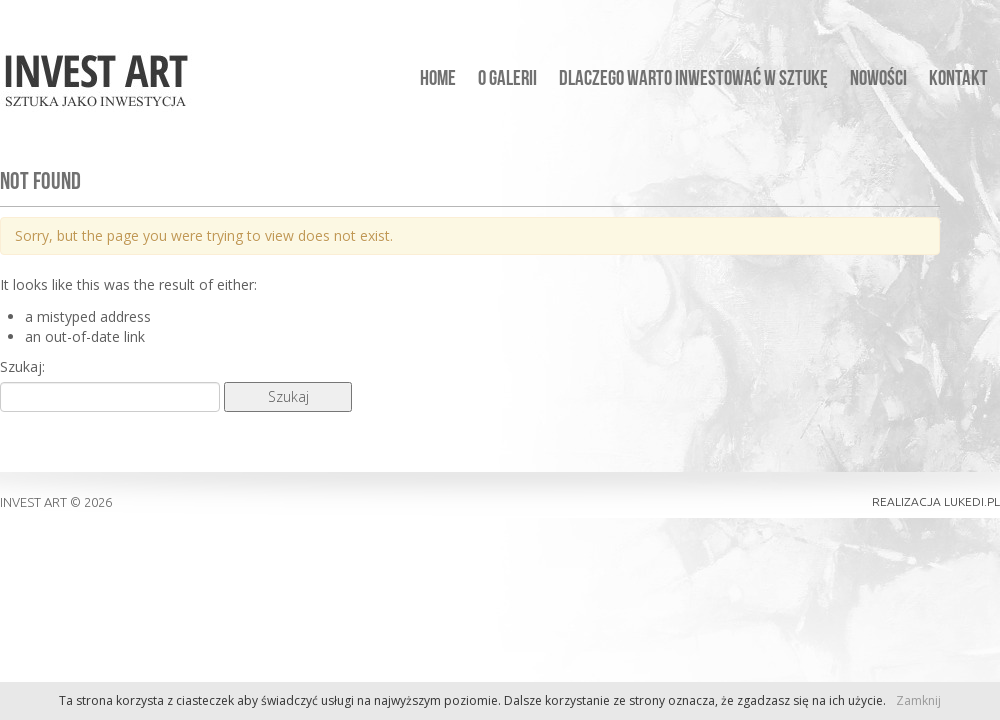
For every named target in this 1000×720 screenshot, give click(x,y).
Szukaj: (22, 366)
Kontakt (958, 80)
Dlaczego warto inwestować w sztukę (693, 80)
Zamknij (918, 700)
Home (438, 80)
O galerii (507, 80)
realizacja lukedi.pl (936, 501)
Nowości (878, 80)
